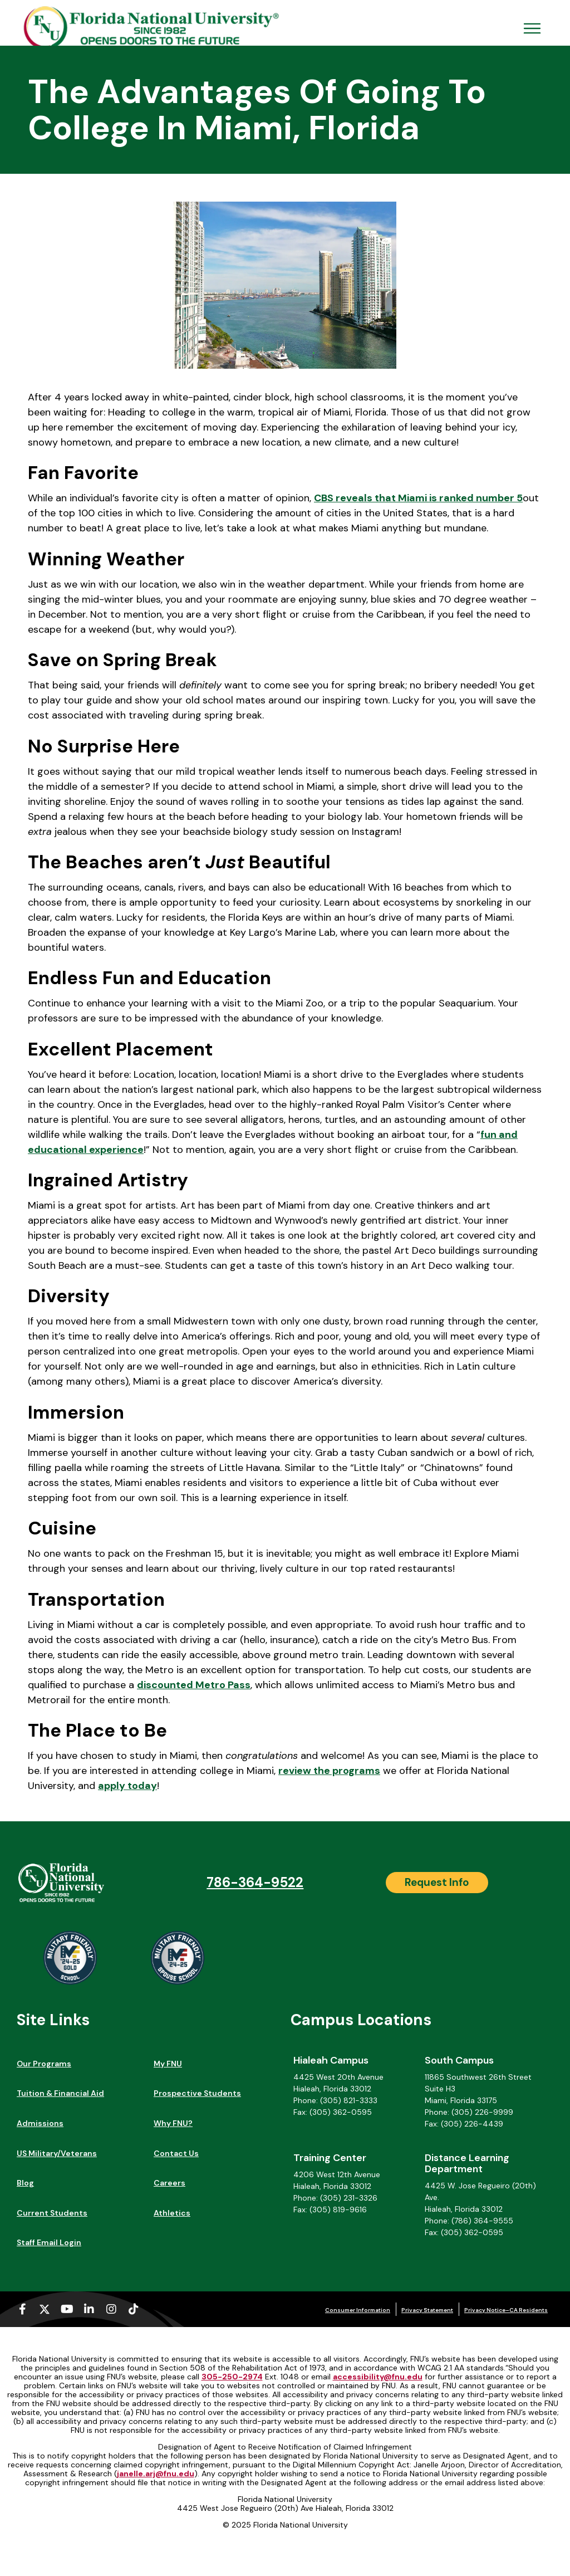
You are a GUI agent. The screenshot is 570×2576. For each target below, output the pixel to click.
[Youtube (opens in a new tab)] (66, 2309)
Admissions (40, 2123)
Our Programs (44, 2064)
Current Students (52, 2213)
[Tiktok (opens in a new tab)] (133, 2309)
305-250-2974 (232, 2377)
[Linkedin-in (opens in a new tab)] (89, 2309)
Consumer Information (357, 2310)
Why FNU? (173, 2123)
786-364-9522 (255, 1882)
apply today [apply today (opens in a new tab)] (127, 1785)
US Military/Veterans (57, 2153)
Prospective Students (197, 2093)
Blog (25, 2183)
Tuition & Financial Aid (60, 2093)
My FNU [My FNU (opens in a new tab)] (168, 2064)
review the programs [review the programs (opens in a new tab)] (329, 1770)
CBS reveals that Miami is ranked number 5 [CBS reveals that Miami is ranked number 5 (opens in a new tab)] (418, 498)
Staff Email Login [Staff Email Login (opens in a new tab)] (49, 2242)
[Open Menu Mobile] (532, 28)
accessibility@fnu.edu (377, 2377)
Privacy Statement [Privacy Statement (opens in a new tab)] (427, 2310)
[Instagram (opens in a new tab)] (111, 2309)
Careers (169, 2183)
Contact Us (176, 2153)
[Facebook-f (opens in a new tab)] (22, 2309)
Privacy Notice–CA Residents (506, 2310)
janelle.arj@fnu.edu (155, 2474)
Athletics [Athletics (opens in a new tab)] (172, 2213)
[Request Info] (437, 1882)
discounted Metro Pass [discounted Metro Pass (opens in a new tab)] (193, 1685)
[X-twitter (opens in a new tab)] (44, 2309)
